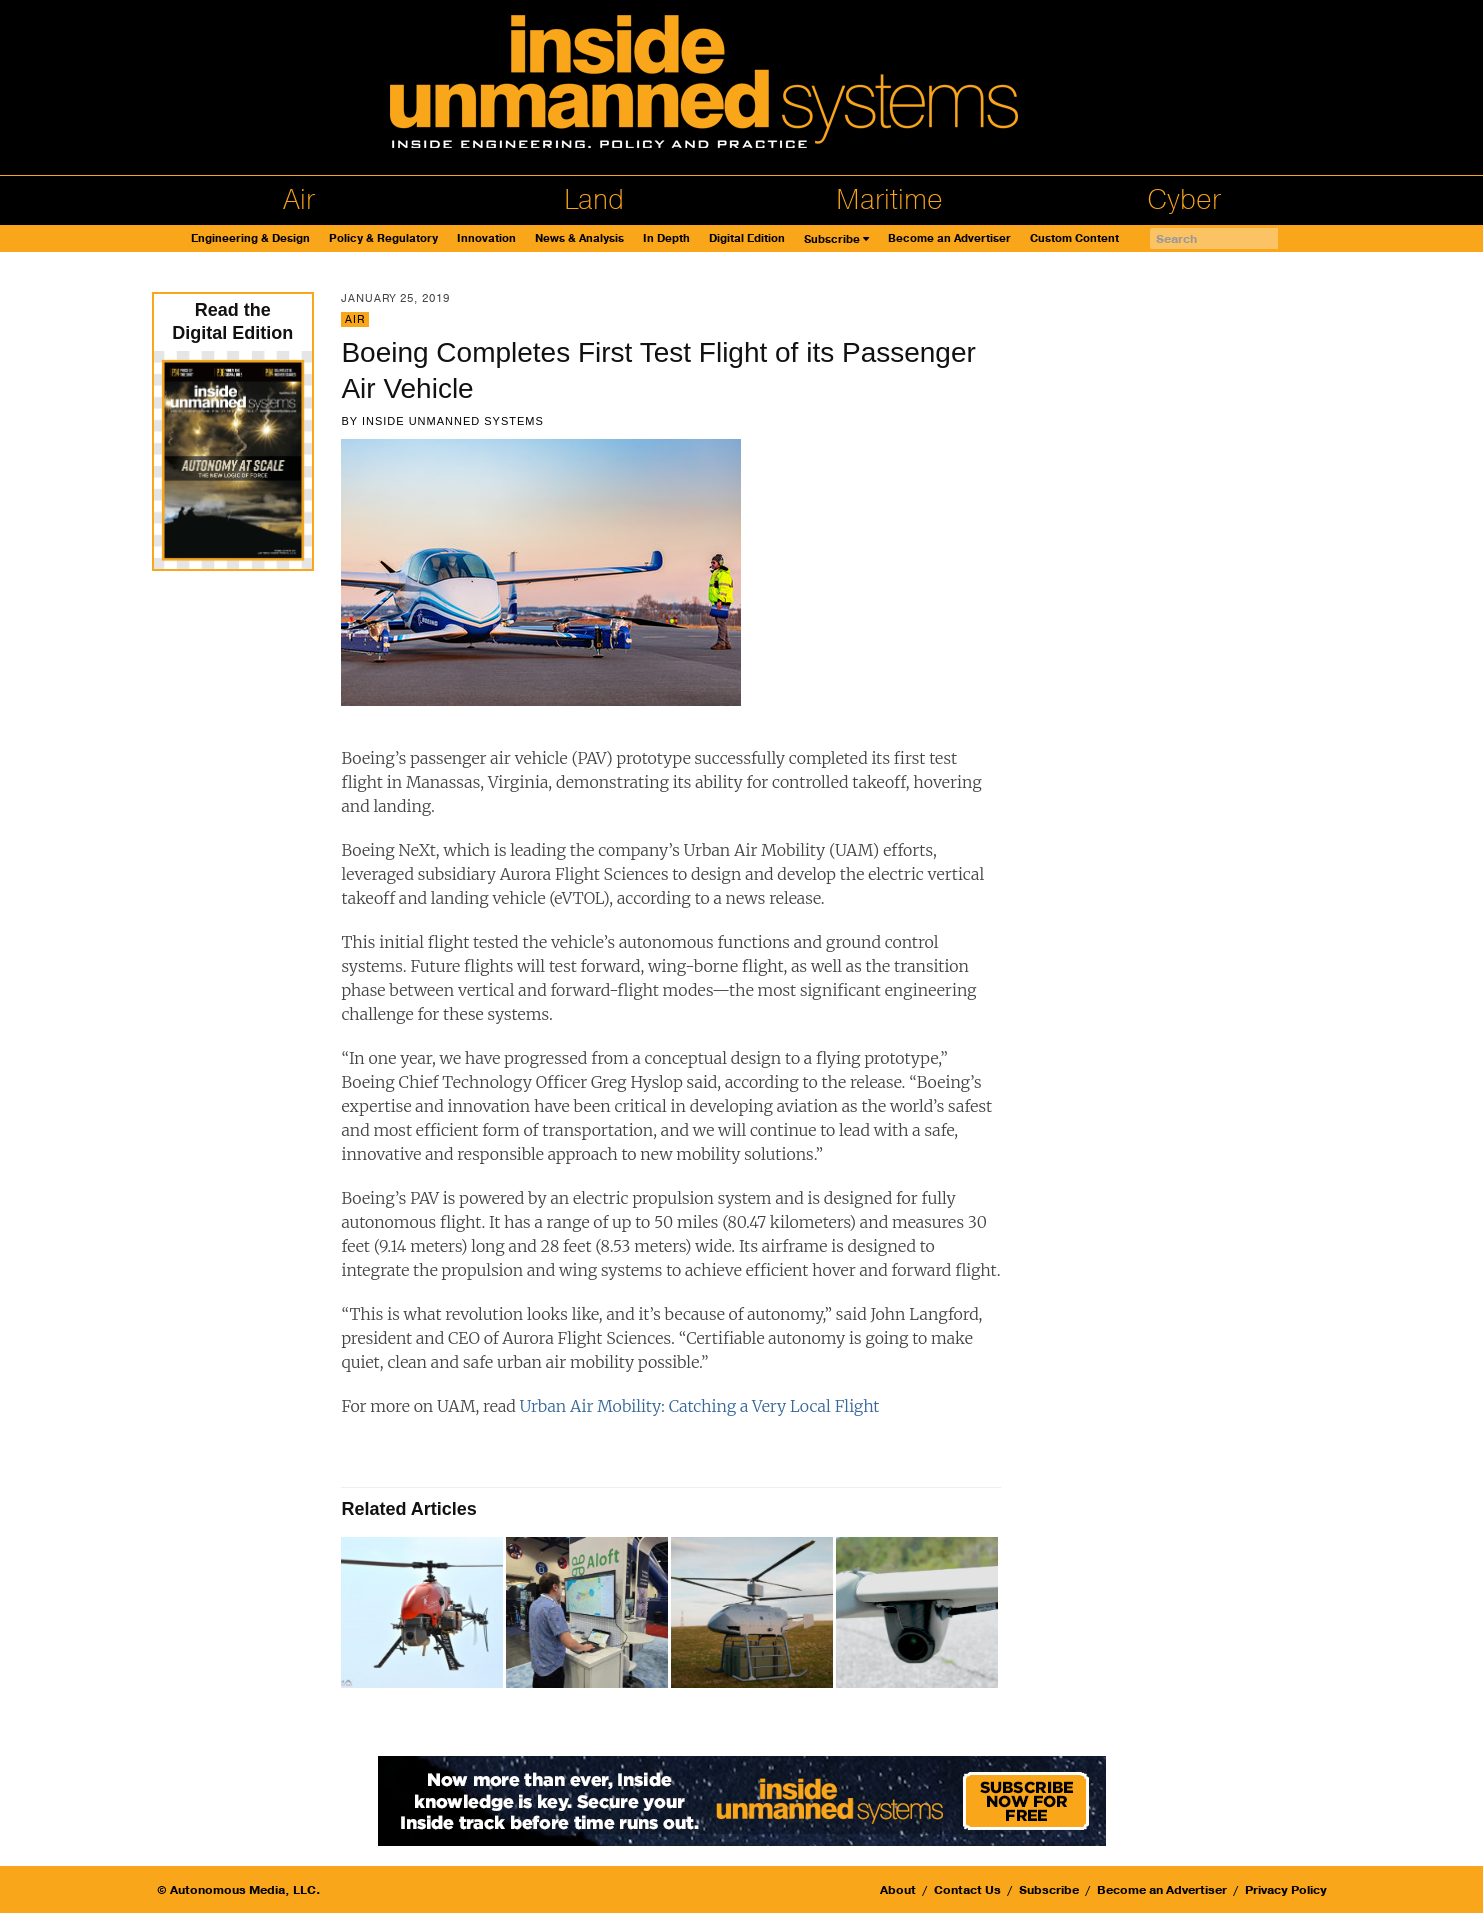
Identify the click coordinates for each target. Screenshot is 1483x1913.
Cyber (1184, 200)
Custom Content (1074, 238)
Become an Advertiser (949, 238)
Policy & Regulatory (383, 238)
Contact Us (967, 1890)
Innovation (486, 238)
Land (594, 200)
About (898, 1890)
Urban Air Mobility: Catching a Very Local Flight (700, 1406)
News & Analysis (579, 238)
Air (299, 200)
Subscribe (832, 239)
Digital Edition (747, 238)
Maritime (889, 200)
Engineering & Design (250, 238)
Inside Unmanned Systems (453, 421)
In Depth (666, 238)
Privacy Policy (1286, 1890)
